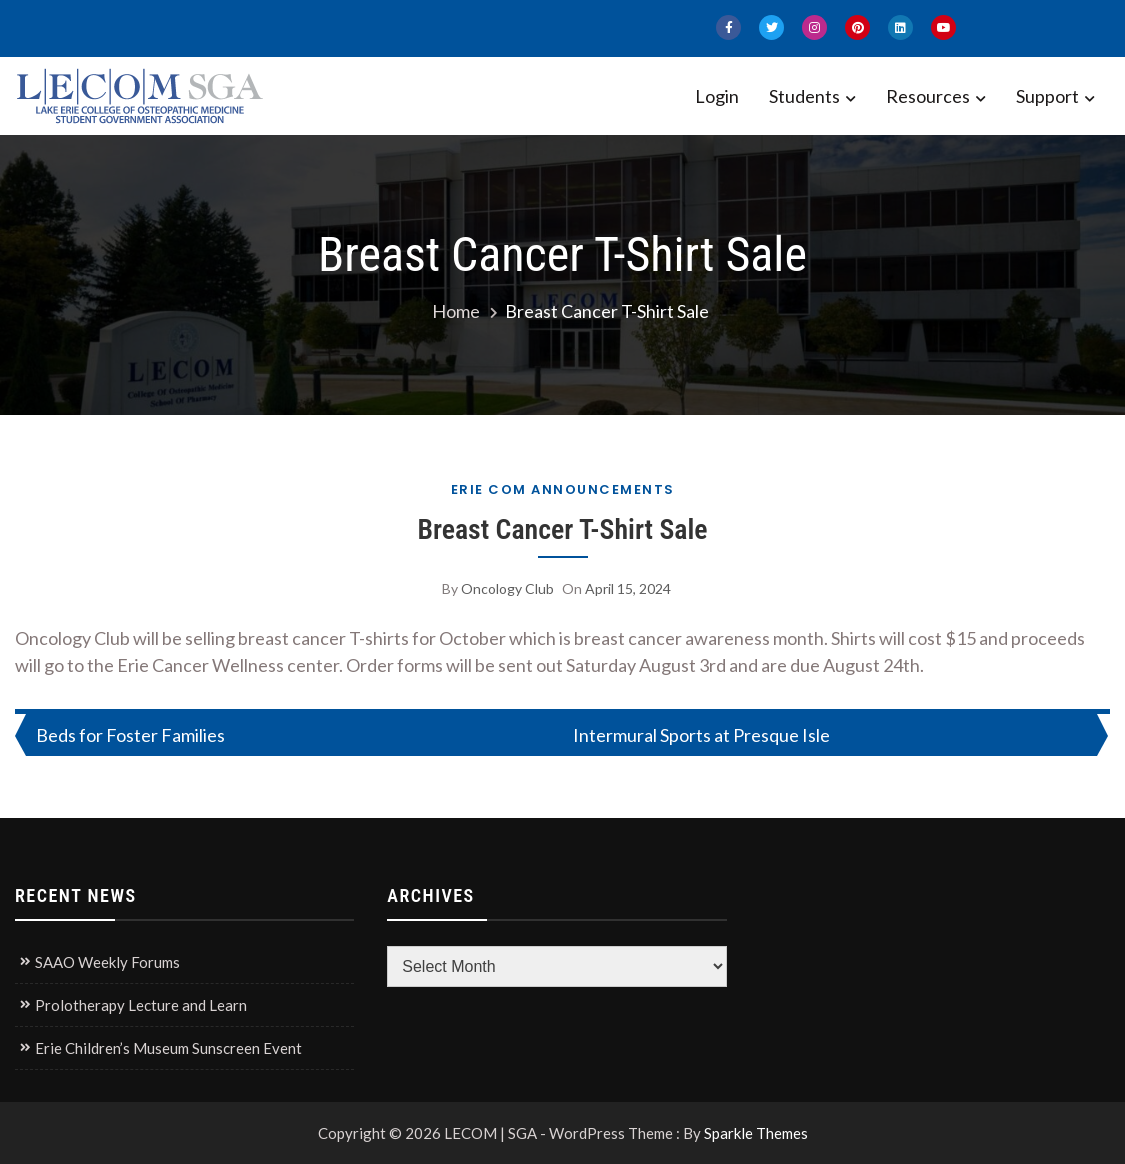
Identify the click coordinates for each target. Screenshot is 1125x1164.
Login (717, 96)
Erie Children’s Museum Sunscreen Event (168, 1048)
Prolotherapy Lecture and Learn (141, 1005)
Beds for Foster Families (130, 735)
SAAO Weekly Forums (107, 962)
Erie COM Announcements (563, 489)
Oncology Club (507, 588)
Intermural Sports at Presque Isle (701, 735)
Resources (928, 96)
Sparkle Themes (756, 1133)
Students (804, 96)
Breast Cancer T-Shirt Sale (562, 529)
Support (1047, 96)
